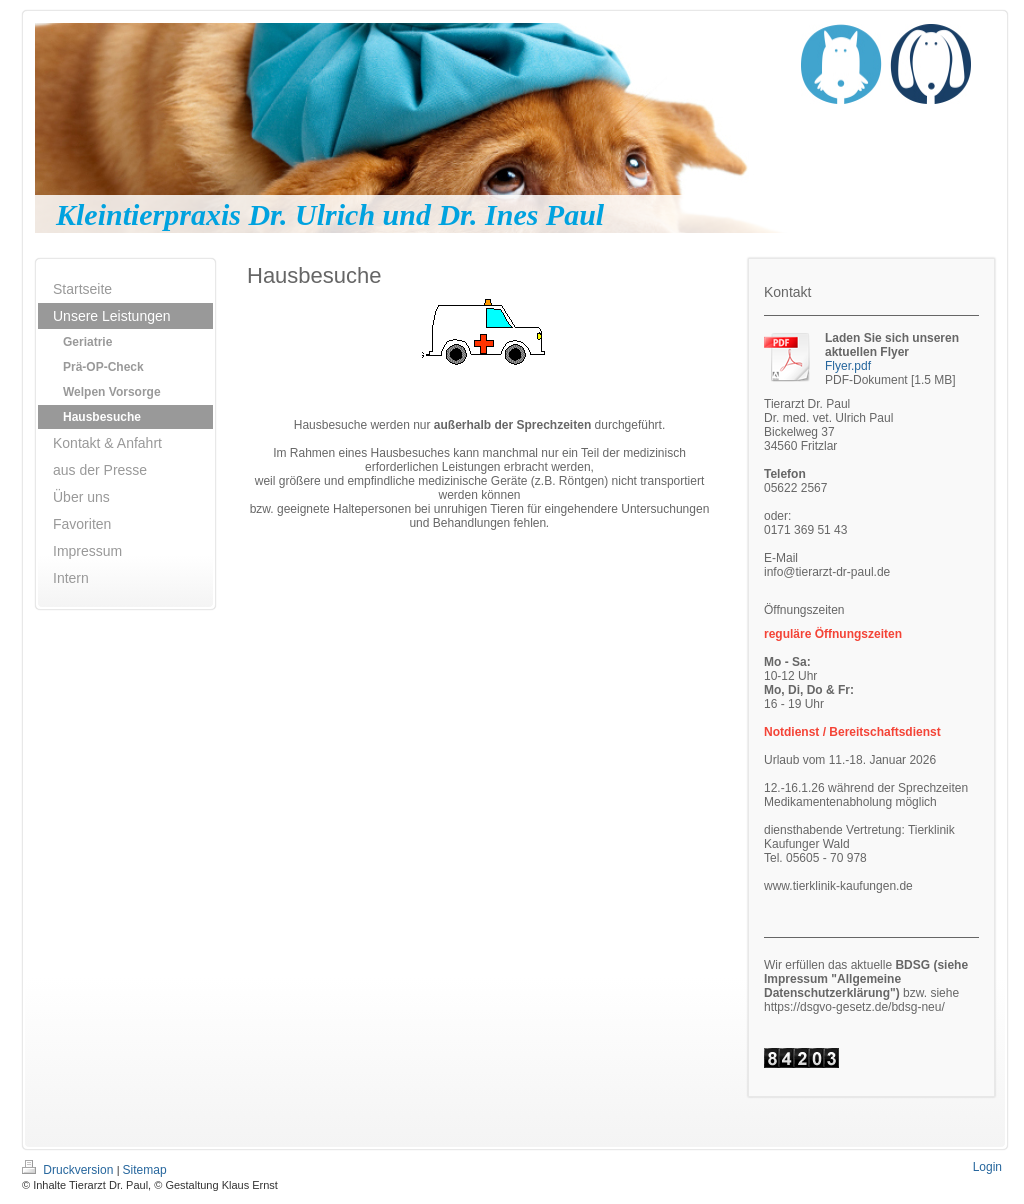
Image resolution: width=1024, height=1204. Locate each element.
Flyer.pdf (848, 366)
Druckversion (69, 1170)
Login (987, 1167)
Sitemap (145, 1170)
